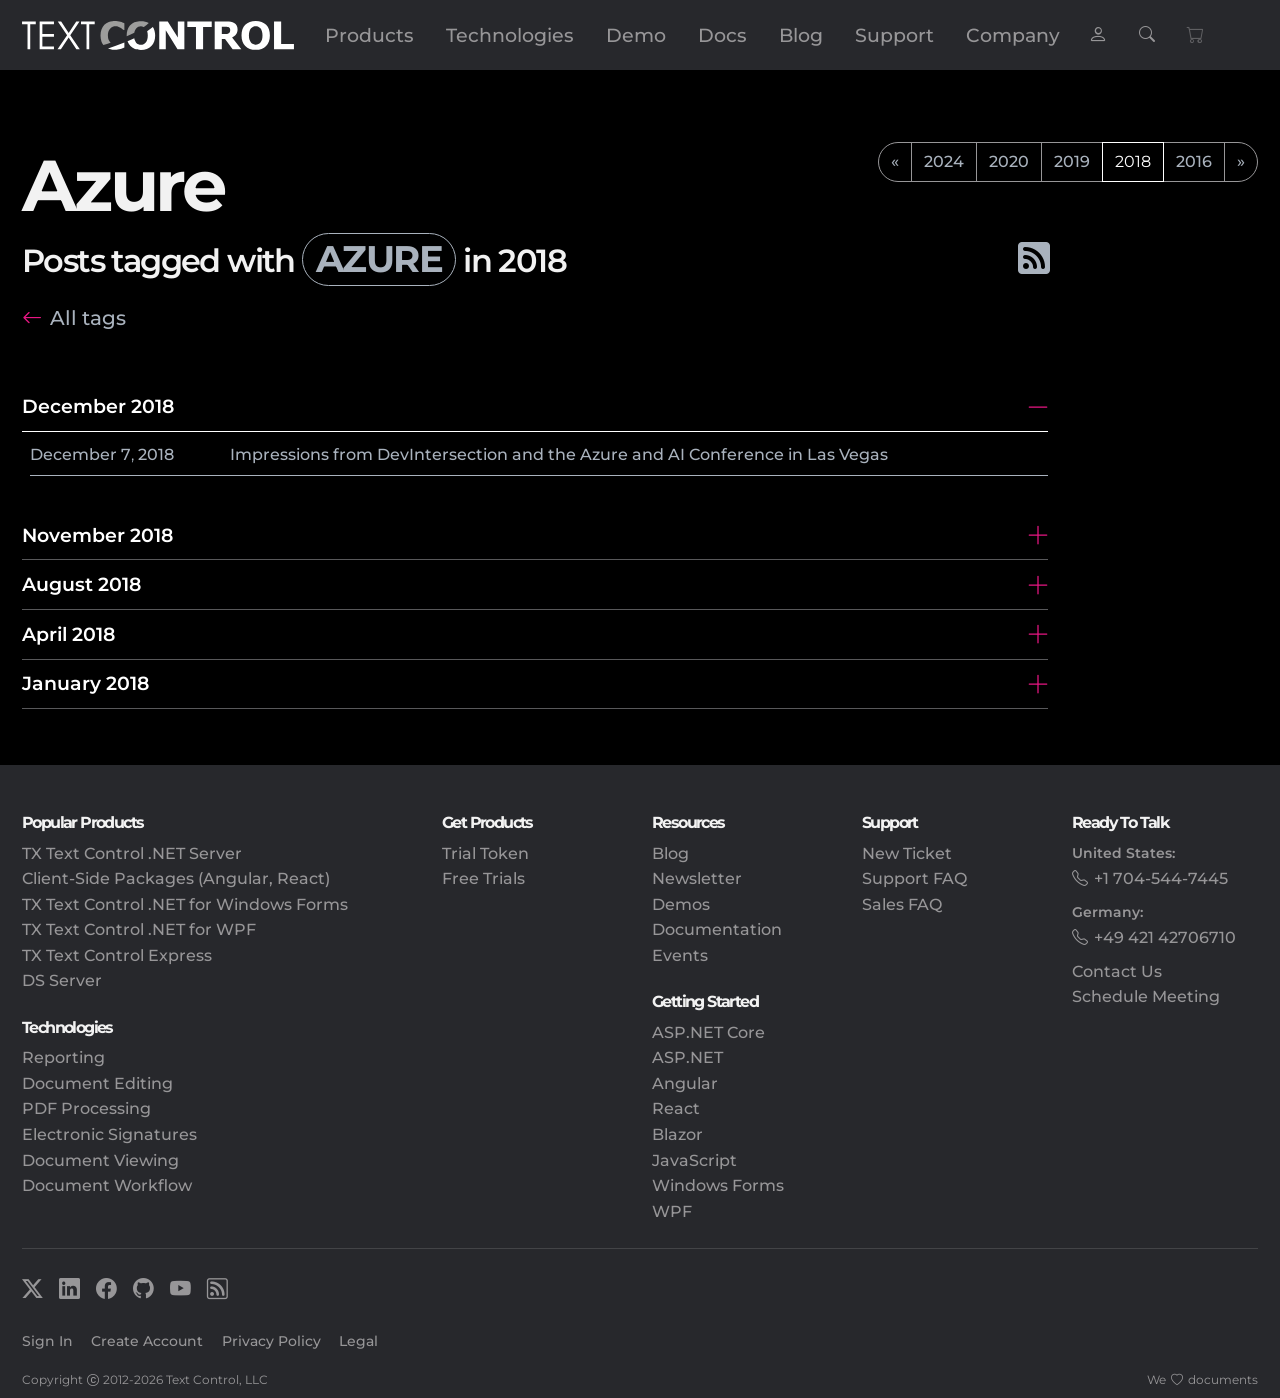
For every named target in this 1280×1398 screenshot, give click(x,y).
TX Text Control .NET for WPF (139, 929)
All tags (88, 317)
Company (1013, 35)
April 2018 (68, 634)
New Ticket (907, 853)
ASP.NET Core (708, 1032)
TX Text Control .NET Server (132, 853)
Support (894, 35)
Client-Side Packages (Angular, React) (176, 878)
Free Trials (483, 878)
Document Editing (97, 1083)
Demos (681, 904)
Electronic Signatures (109, 1134)
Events (680, 955)
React (676, 1108)
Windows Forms (718, 1185)
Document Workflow (107, 1185)
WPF (672, 1211)
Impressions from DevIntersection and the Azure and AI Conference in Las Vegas (559, 454)
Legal (358, 1341)
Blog (801, 35)
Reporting (63, 1057)
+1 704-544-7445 (1161, 878)
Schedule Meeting (1146, 996)
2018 (156, 454)
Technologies (510, 35)
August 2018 (81, 584)
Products (369, 35)
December (73, 454)
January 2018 (85, 683)
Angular (685, 1083)
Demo (636, 35)
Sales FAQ (902, 904)
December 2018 (98, 406)
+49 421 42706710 (1165, 937)
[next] (1241, 162)
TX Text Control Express (117, 955)
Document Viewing (100, 1160)
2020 (1009, 161)
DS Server (62, 980)
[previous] (895, 162)
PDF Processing (86, 1108)
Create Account (147, 1341)
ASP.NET (687, 1057)
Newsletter (697, 878)
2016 (1194, 161)
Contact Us (1117, 971)
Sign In (47, 1341)
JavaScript (694, 1160)
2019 (1072, 161)
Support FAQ (914, 878)
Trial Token (485, 853)
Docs (722, 35)
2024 (944, 161)
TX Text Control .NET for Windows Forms (185, 904)
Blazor (677, 1134)
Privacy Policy (271, 1341)
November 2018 (97, 535)
